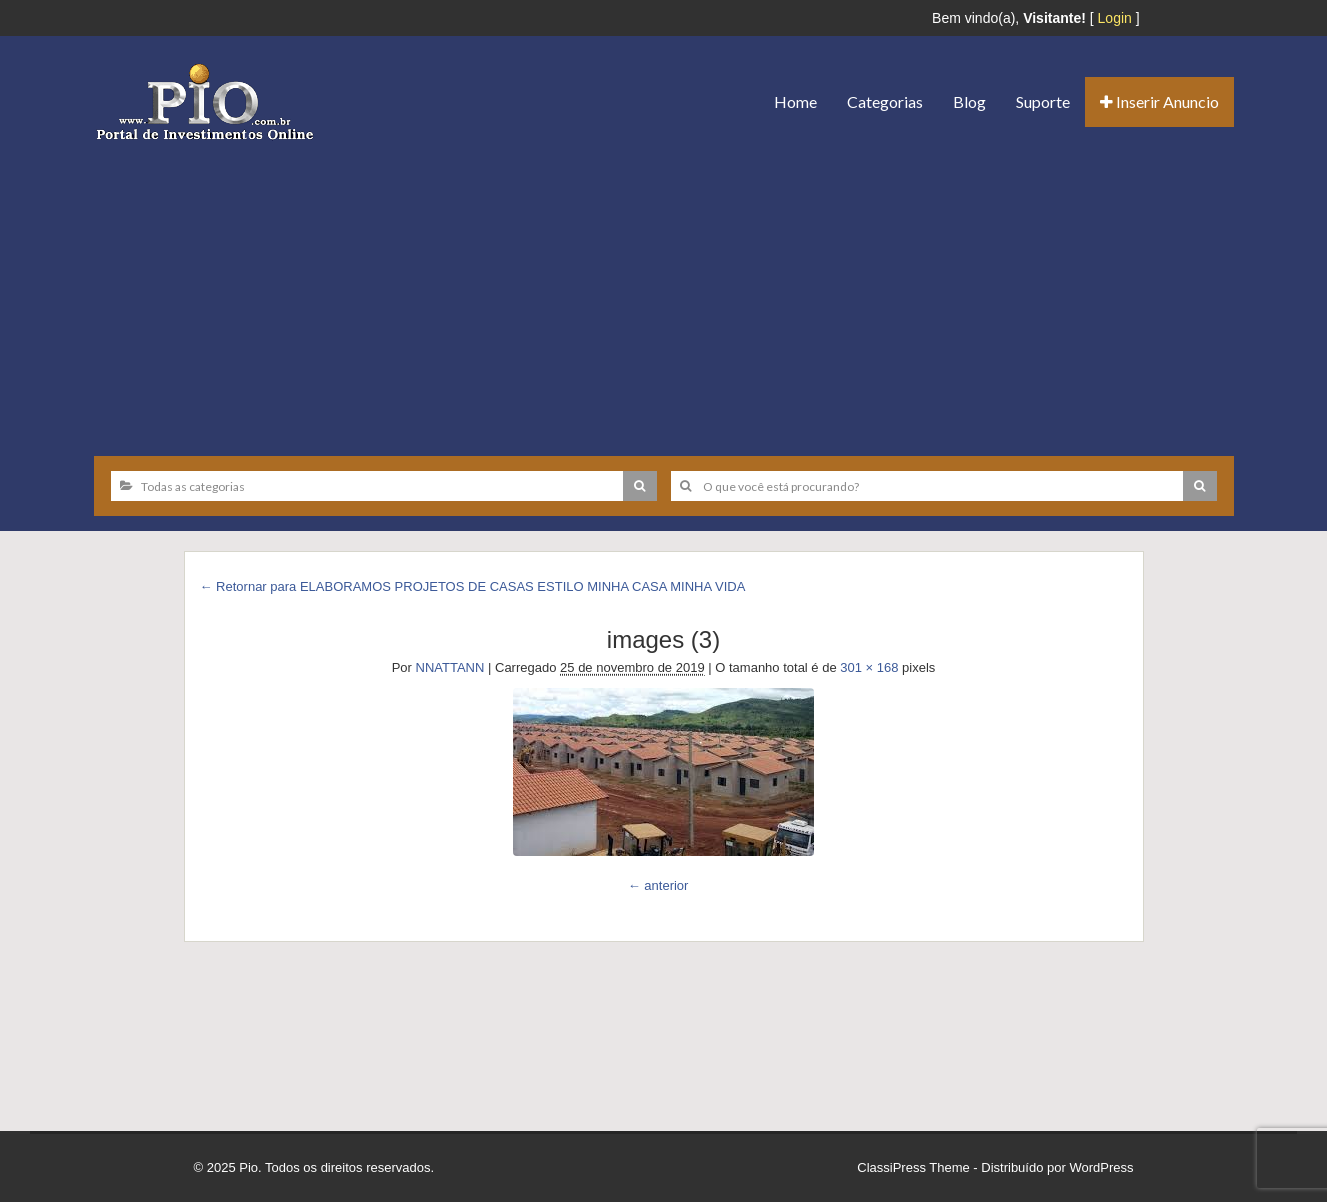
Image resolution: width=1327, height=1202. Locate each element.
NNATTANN (450, 667)
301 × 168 (869, 667)
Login (1115, 18)
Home (795, 101)
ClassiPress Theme (913, 1167)
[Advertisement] (664, 291)
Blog (969, 101)
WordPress (1101, 1167)
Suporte (1043, 101)
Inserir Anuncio (1159, 101)
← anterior (658, 885)
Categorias (885, 101)
